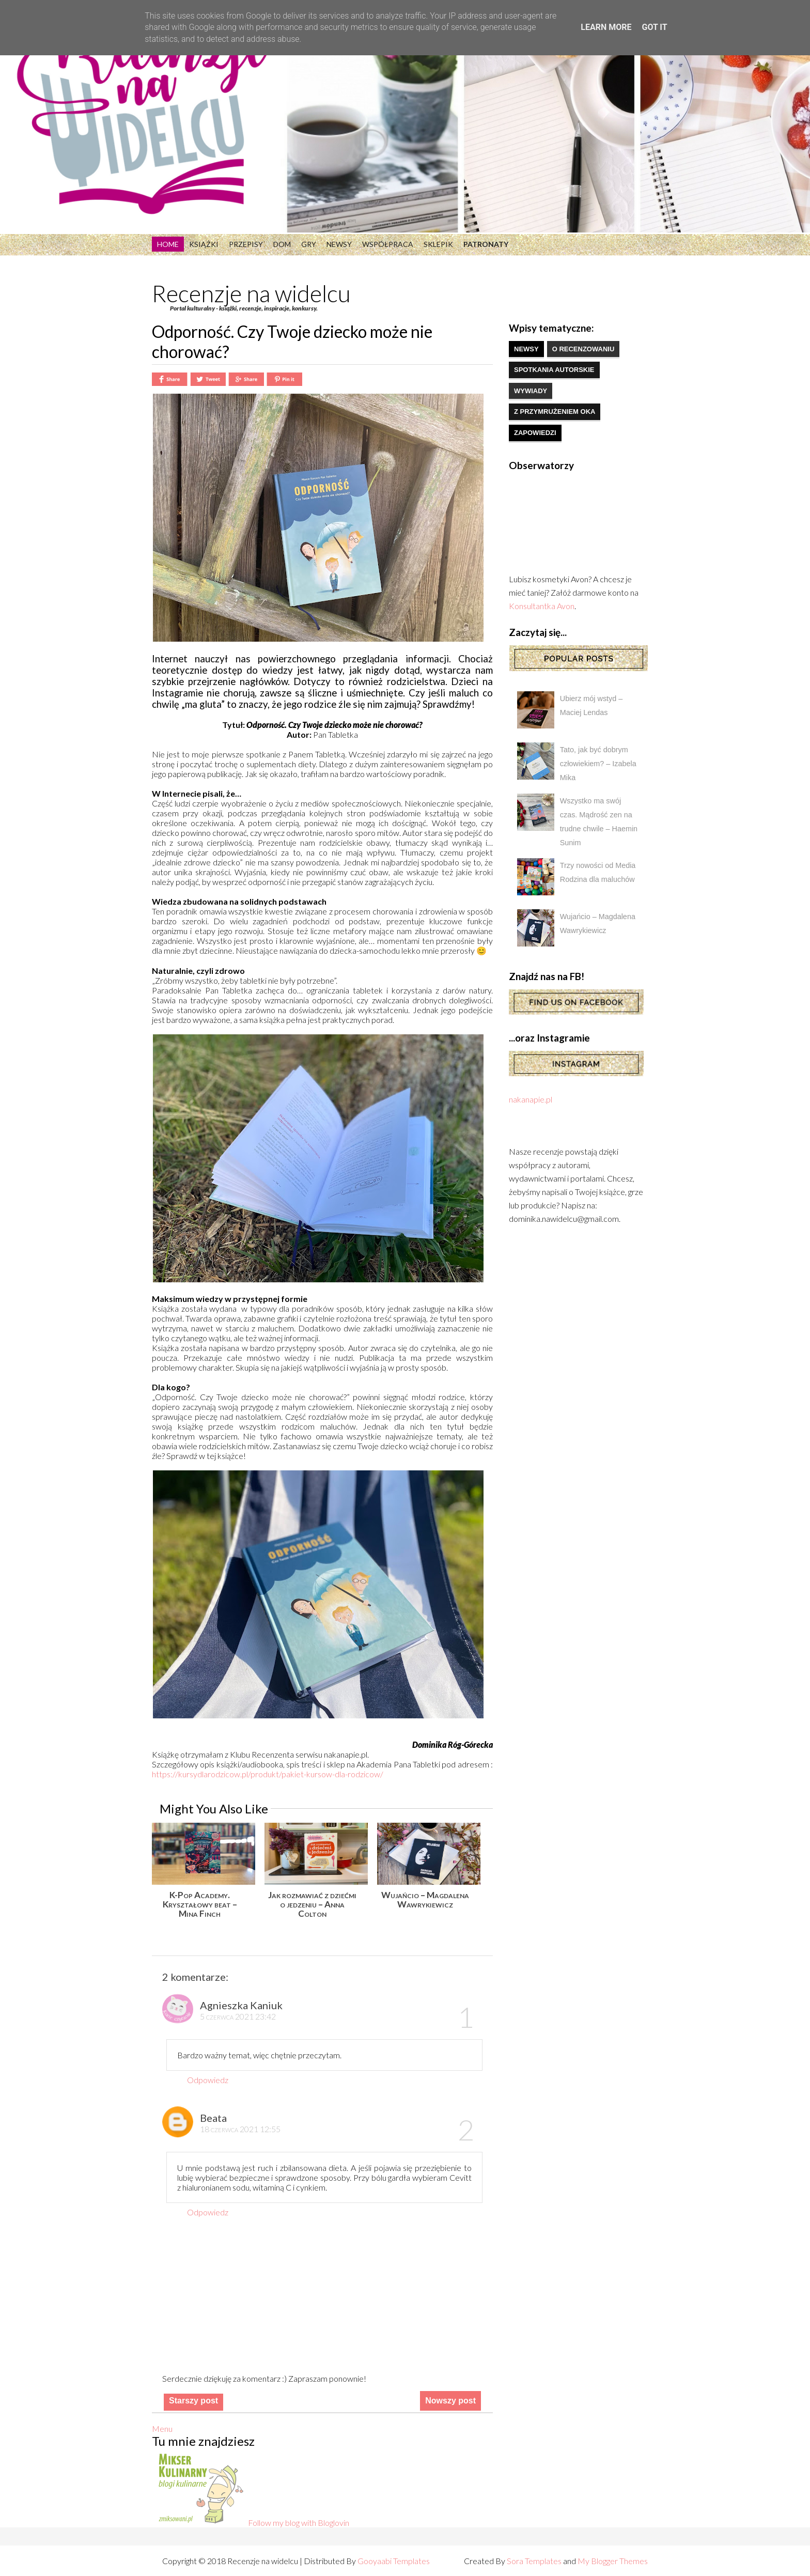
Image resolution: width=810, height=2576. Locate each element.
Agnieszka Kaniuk (241, 2005)
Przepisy (246, 244)
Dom (282, 244)
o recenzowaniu (583, 349)
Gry (308, 244)
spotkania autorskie (554, 370)
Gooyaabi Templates (393, 2561)
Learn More (606, 27)
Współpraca (387, 244)
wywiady (530, 391)
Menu (162, 2428)
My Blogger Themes (613, 2561)
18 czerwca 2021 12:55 (240, 2129)
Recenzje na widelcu (251, 293)
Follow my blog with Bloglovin (298, 2522)
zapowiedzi (535, 433)
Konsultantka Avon (541, 606)
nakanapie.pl (530, 1099)
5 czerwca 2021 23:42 (238, 2016)
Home (168, 244)
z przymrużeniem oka (554, 411)
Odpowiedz (207, 2080)
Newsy (339, 244)
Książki (204, 244)
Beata (213, 2118)
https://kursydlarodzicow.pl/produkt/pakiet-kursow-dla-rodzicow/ (267, 1774)
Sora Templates (534, 2561)
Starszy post (193, 2400)
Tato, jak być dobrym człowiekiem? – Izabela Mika (598, 764)
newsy (526, 349)
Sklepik (438, 244)
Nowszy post (450, 2400)
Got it (654, 27)
